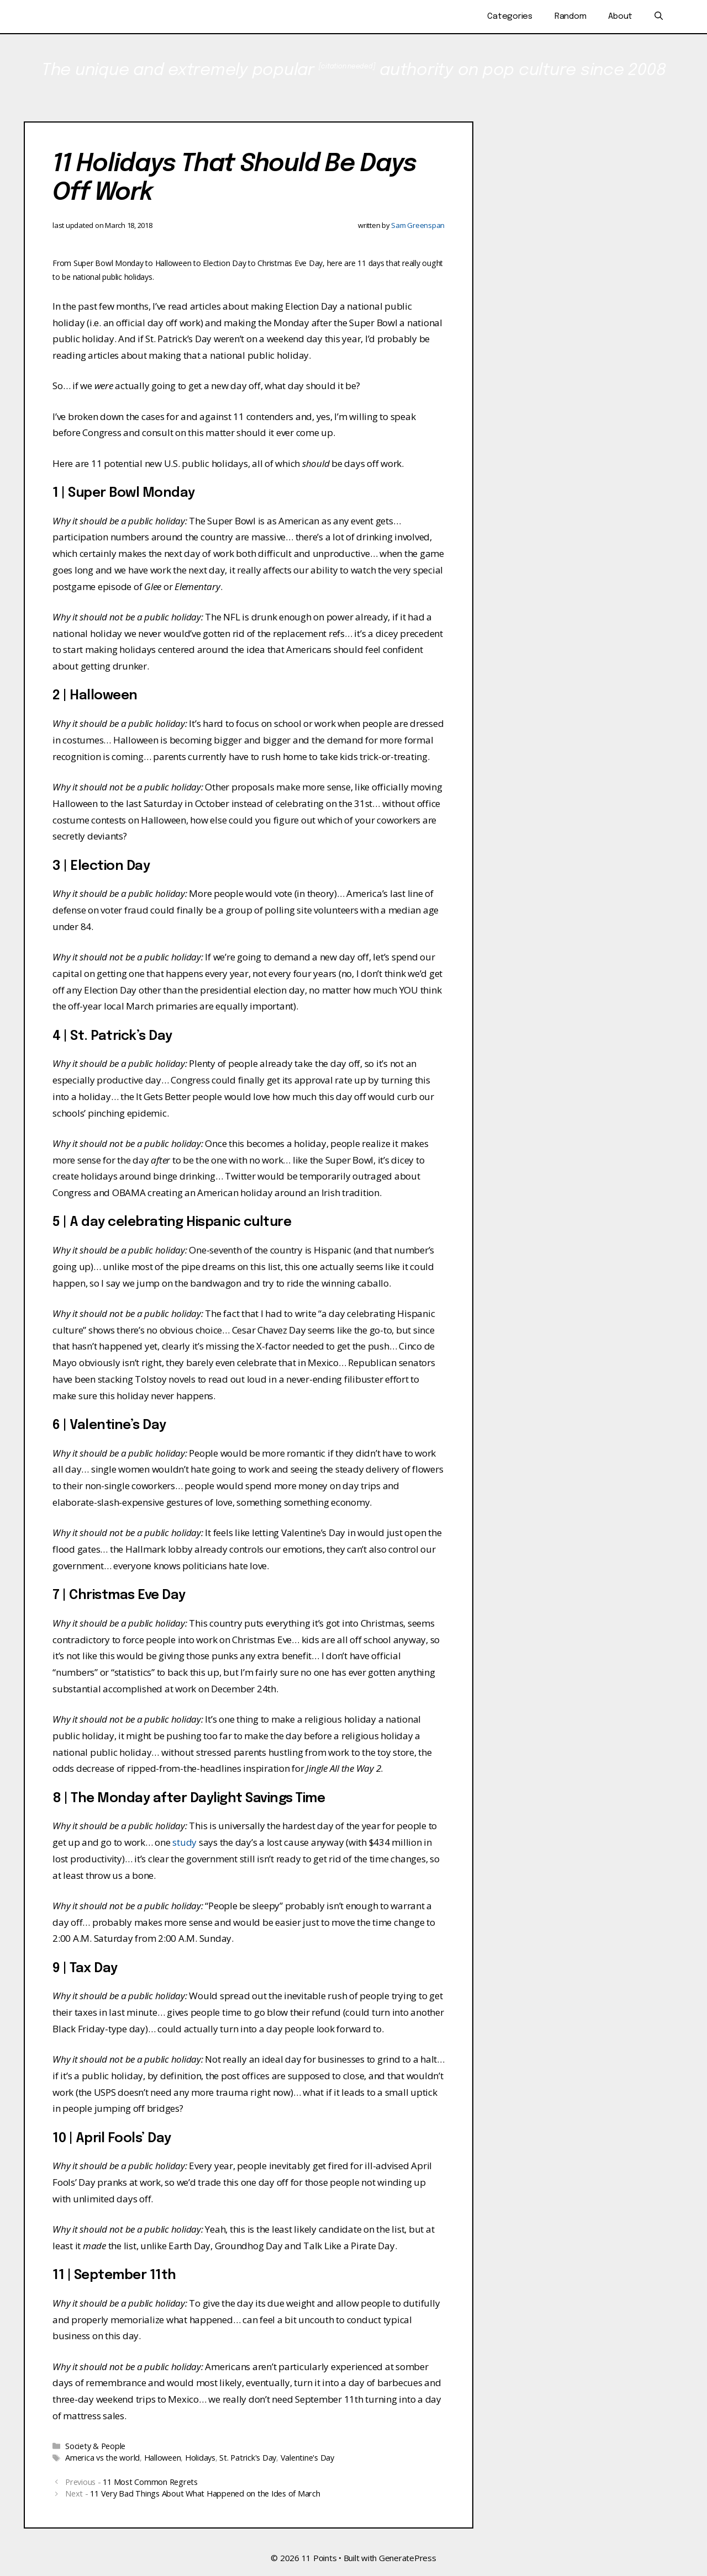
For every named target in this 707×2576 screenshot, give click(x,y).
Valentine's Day (307, 2457)
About (620, 16)
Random (571, 16)
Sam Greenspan (418, 225)
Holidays (200, 2457)
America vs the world (102, 2457)
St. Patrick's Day (247, 2457)
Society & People (95, 2446)
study (184, 1842)
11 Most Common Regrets (150, 2482)
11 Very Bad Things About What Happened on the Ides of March (205, 2493)
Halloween (162, 2457)
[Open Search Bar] (658, 16)
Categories (509, 16)
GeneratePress (407, 2557)
